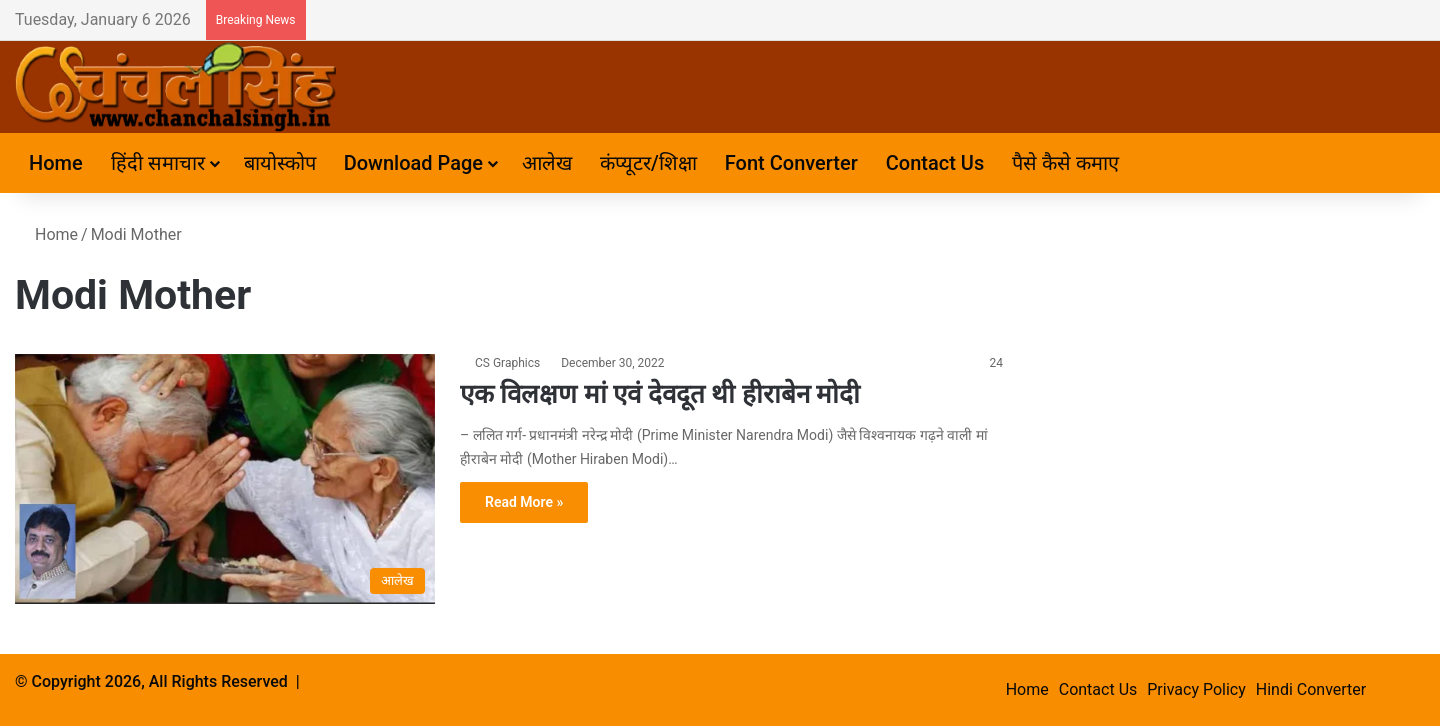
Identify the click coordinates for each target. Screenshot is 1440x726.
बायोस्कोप (280, 163)
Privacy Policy (1196, 689)
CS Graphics (507, 363)
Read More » (524, 502)
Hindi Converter (1311, 689)
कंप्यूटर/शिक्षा (648, 163)
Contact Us (935, 163)
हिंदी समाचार (158, 163)
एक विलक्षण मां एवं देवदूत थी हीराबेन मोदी (660, 394)
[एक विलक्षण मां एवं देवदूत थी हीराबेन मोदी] (225, 479)
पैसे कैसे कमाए (1065, 163)
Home (56, 163)
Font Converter (791, 163)
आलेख (547, 163)
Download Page (413, 163)
